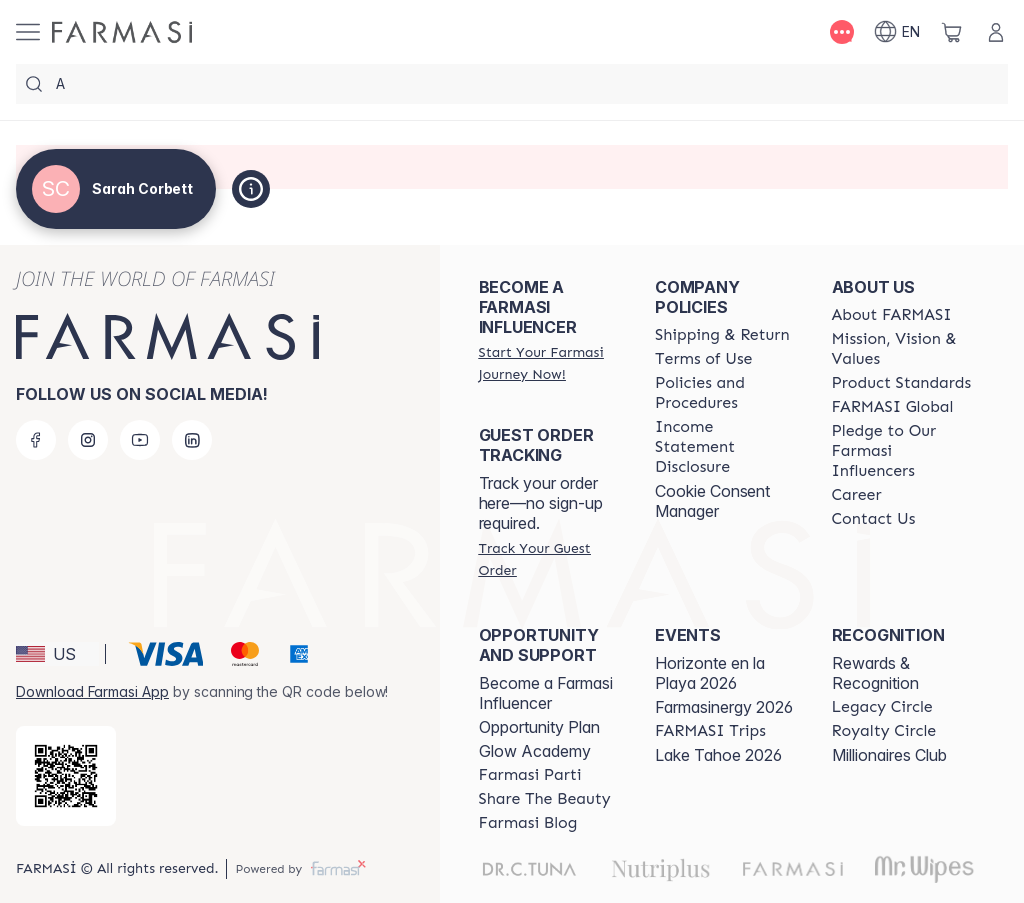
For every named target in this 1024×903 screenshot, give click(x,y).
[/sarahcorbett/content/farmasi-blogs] (528, 823)
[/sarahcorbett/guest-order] (549, 559)
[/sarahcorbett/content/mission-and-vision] (902, 349)
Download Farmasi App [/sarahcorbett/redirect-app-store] (92, 691)
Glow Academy (535, 751)
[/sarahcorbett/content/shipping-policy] (722, 335)
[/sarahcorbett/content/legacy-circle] (882, 707)
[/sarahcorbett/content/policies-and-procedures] (725, 393)
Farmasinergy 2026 (724, 707)
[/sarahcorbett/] (122, 32)
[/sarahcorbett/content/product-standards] (902, 383)
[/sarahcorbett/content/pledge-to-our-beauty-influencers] (902, 451)
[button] (57, 654)
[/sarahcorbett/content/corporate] (893, 407)
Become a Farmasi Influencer (546, 693)
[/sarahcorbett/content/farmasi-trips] (710, 731)
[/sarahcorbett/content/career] (857, 495)
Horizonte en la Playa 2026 (710, 673)
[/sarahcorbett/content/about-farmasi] (892, 315)
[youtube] (140, 440)
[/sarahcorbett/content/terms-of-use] (703, 359)
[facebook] (36, 440)
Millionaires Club (889, 755)
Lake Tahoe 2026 (718, 755)
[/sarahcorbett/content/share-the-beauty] (545, 799)
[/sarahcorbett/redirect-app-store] (66, 776)
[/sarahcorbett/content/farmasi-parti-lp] (530, 775)
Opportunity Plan (539, 727)
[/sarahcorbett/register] (549, 363)
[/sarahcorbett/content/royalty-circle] (884, 731)
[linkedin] (192, 440)
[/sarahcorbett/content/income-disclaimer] (725, 447)
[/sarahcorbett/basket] (952, 32)
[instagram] (88, 440)
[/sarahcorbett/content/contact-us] (874, 519)
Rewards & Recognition (875, 673)
